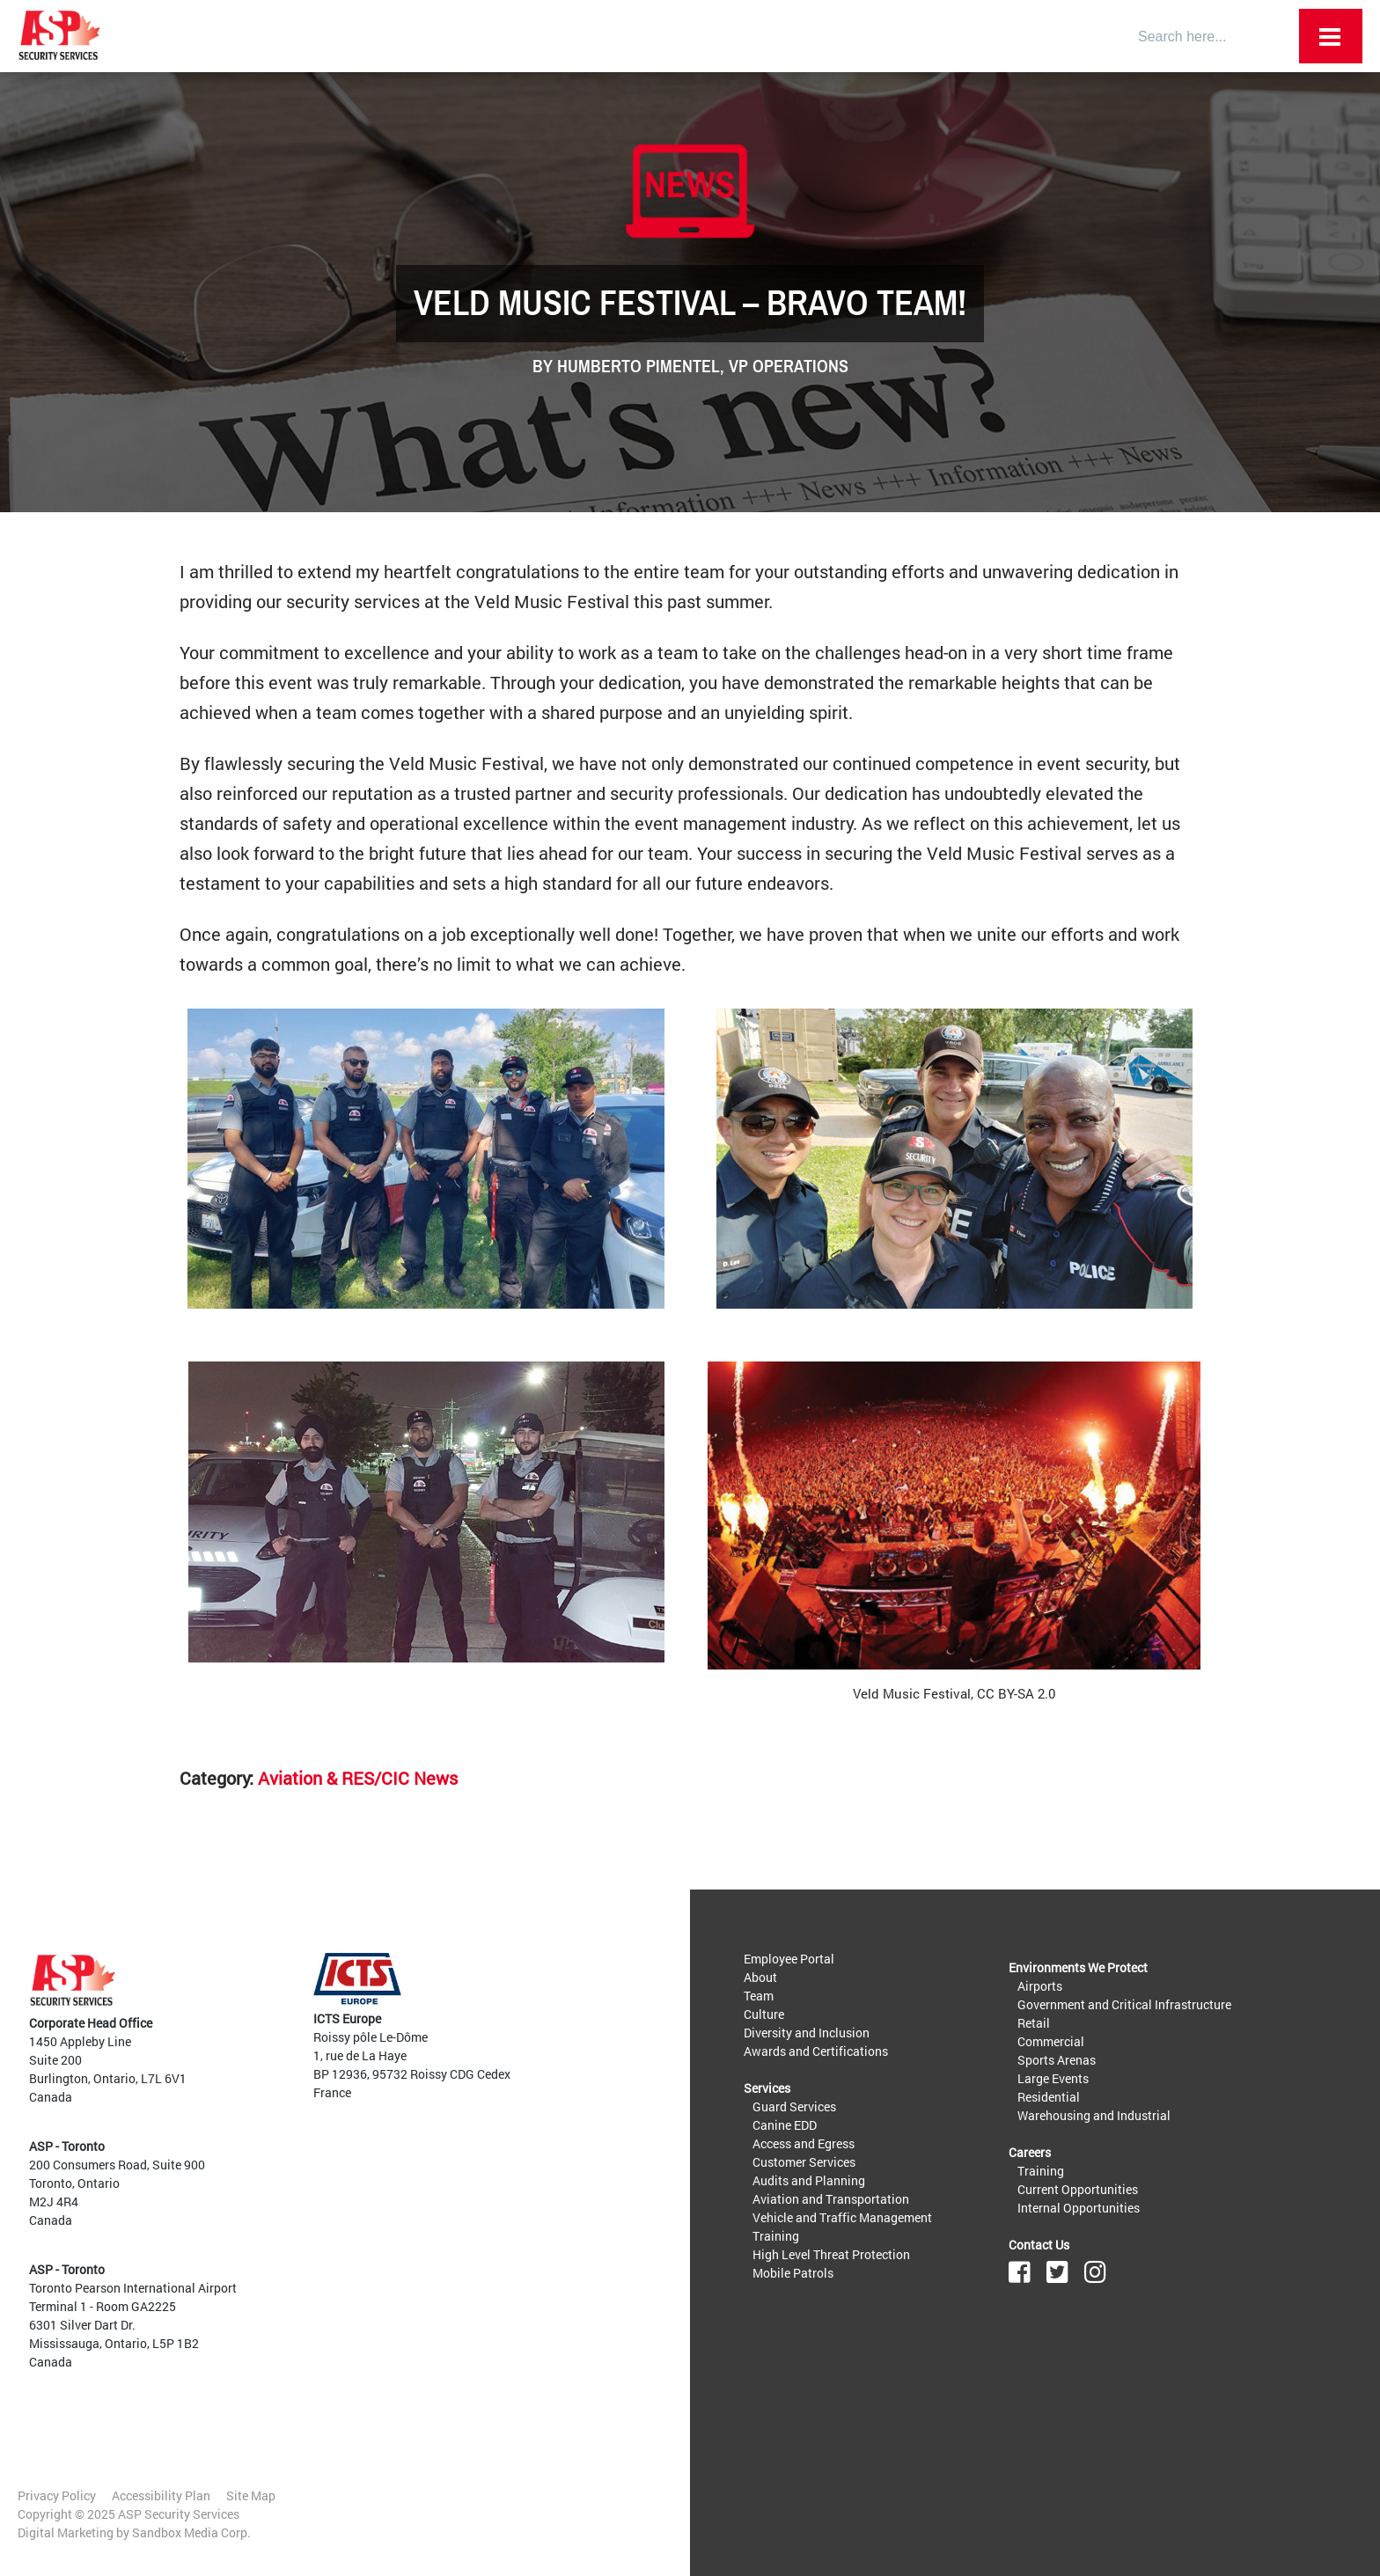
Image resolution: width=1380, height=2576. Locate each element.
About (760, 1977)
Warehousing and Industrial (1094, 2115)
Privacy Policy (57, 2495)
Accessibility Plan (161, 2495)
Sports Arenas (1056, 2059)
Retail (1033, 2023)
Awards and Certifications (816, 2051)
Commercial (1050, 2041)
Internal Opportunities (1078, 2207)
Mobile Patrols (792, 2272)
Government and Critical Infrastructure (1124, 2004)
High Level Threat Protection (831, 2254)
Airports (1039, 1986)
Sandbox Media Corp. (191, 2532)
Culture (764, 2014)
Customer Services (803, 2162)
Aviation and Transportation (830, 2199)
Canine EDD (784, 2125)
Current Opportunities (1077, 2189)
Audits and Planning (808, 2180)
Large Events (1053, 2078)
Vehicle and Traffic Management (842, 2217)
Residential (1048, 2096)
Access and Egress (803, 2143)
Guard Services (794, 2106)
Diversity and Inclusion (807, 2032)
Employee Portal (789, 1958)
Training (775, 2235)
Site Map (250, 2495)
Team (759, 1995)
